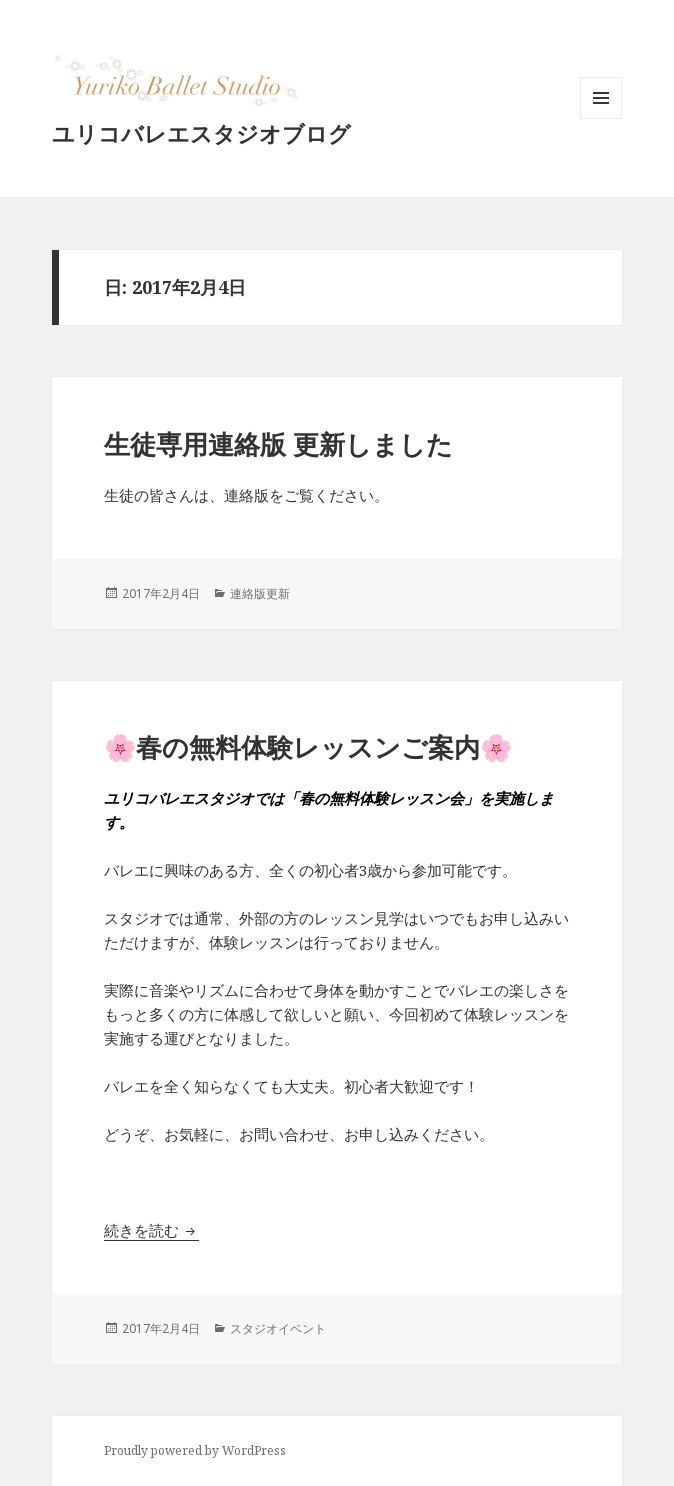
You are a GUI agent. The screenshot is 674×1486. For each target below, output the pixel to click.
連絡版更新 (260, 593)
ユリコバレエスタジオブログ (201, 133)
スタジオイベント (278, 1328)
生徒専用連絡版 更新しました (278, 444)
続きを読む (151, 1230)
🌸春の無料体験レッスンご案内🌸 (308, 747)
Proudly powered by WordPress (195, 1450)
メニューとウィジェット (601, 118)
